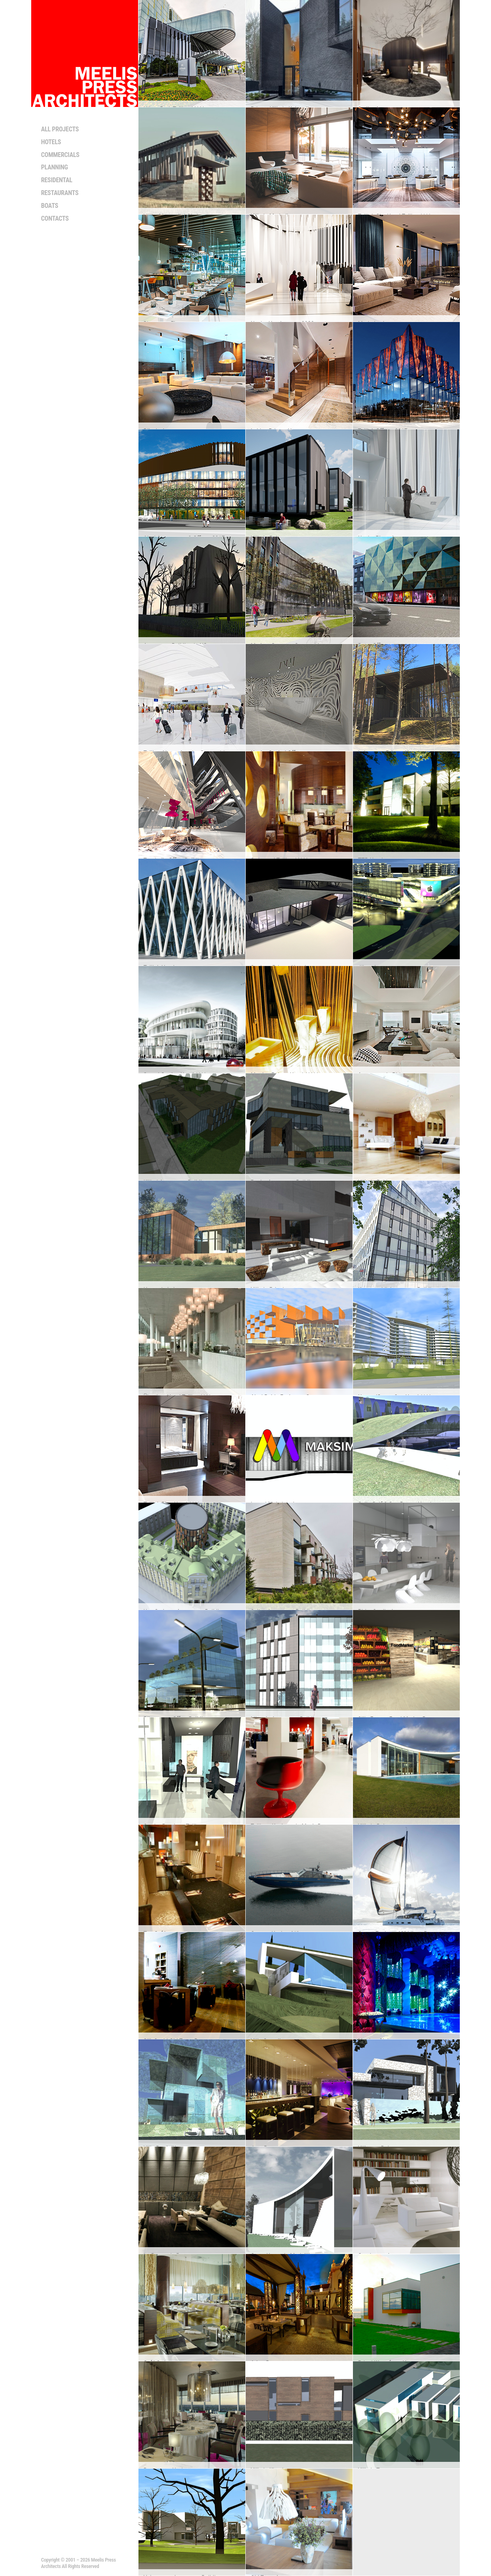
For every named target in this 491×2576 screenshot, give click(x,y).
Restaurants (60, 193)
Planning (54, 167)
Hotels (51, 142)
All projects (60, 129)
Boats (49, 205)
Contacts (55, 218)
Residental (56, 180)
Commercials (60, 155)
